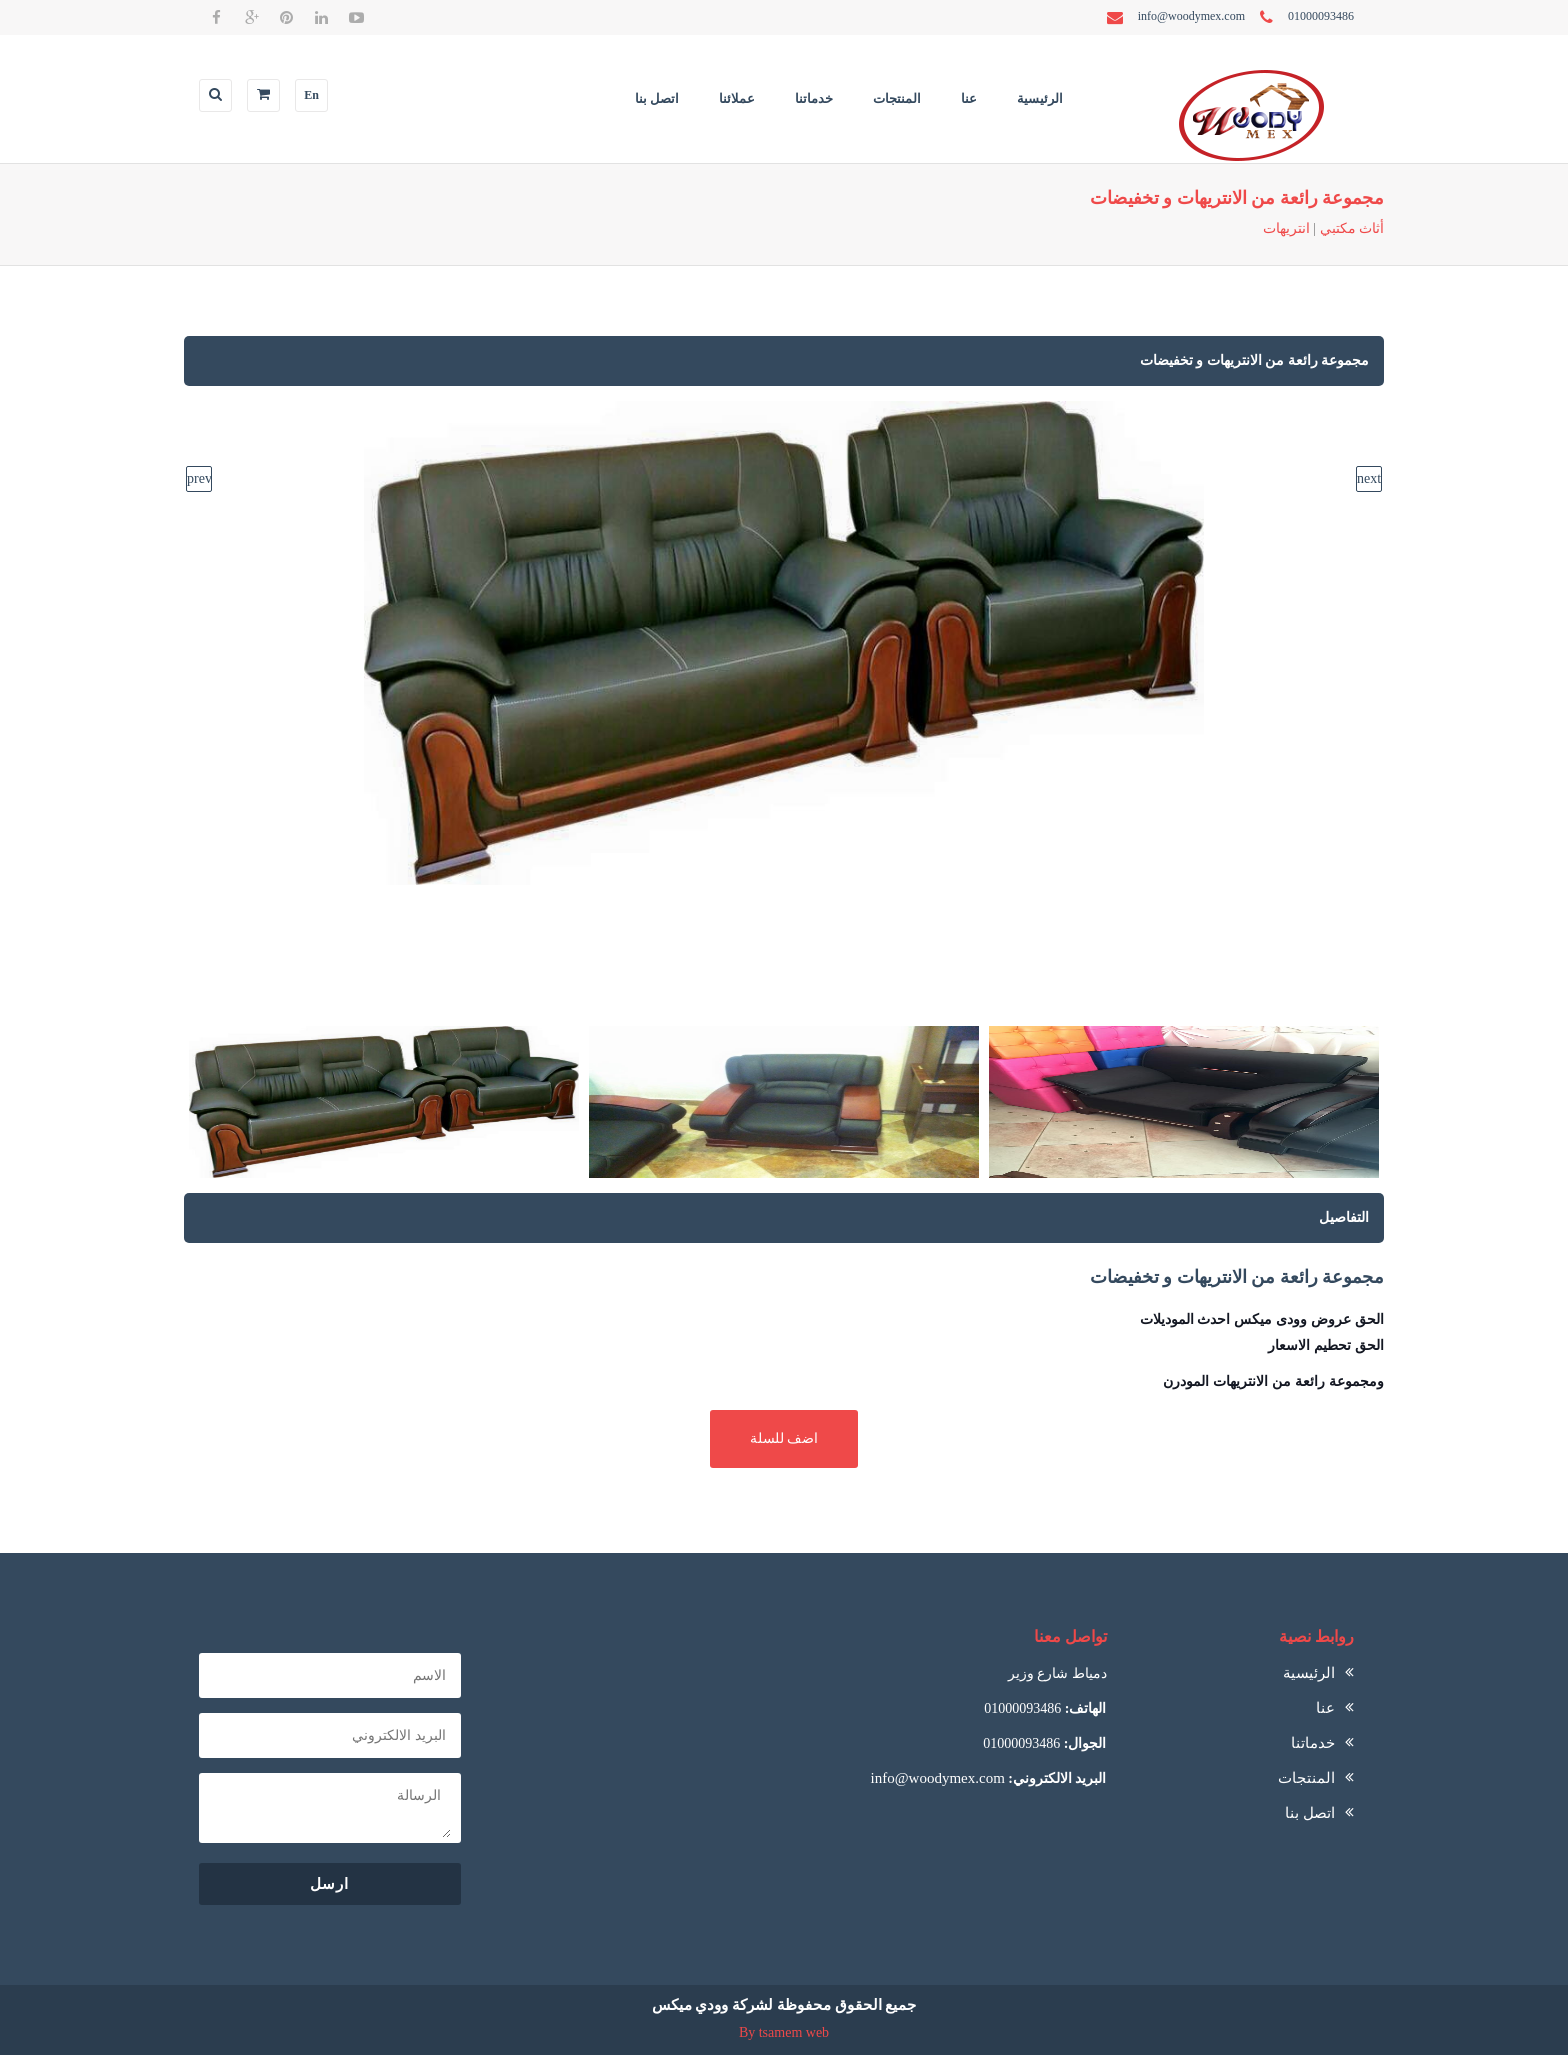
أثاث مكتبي (1352, 228)
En (311, 95)
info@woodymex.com (938, 1778)
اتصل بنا (657, 98)
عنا (969, 98)
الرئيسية (1040, 98)
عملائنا (737, 98)
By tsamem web (784, 2032)
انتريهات (1286, 228)
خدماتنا (814, 98)
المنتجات (897, 98)
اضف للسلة (784, 1438)
